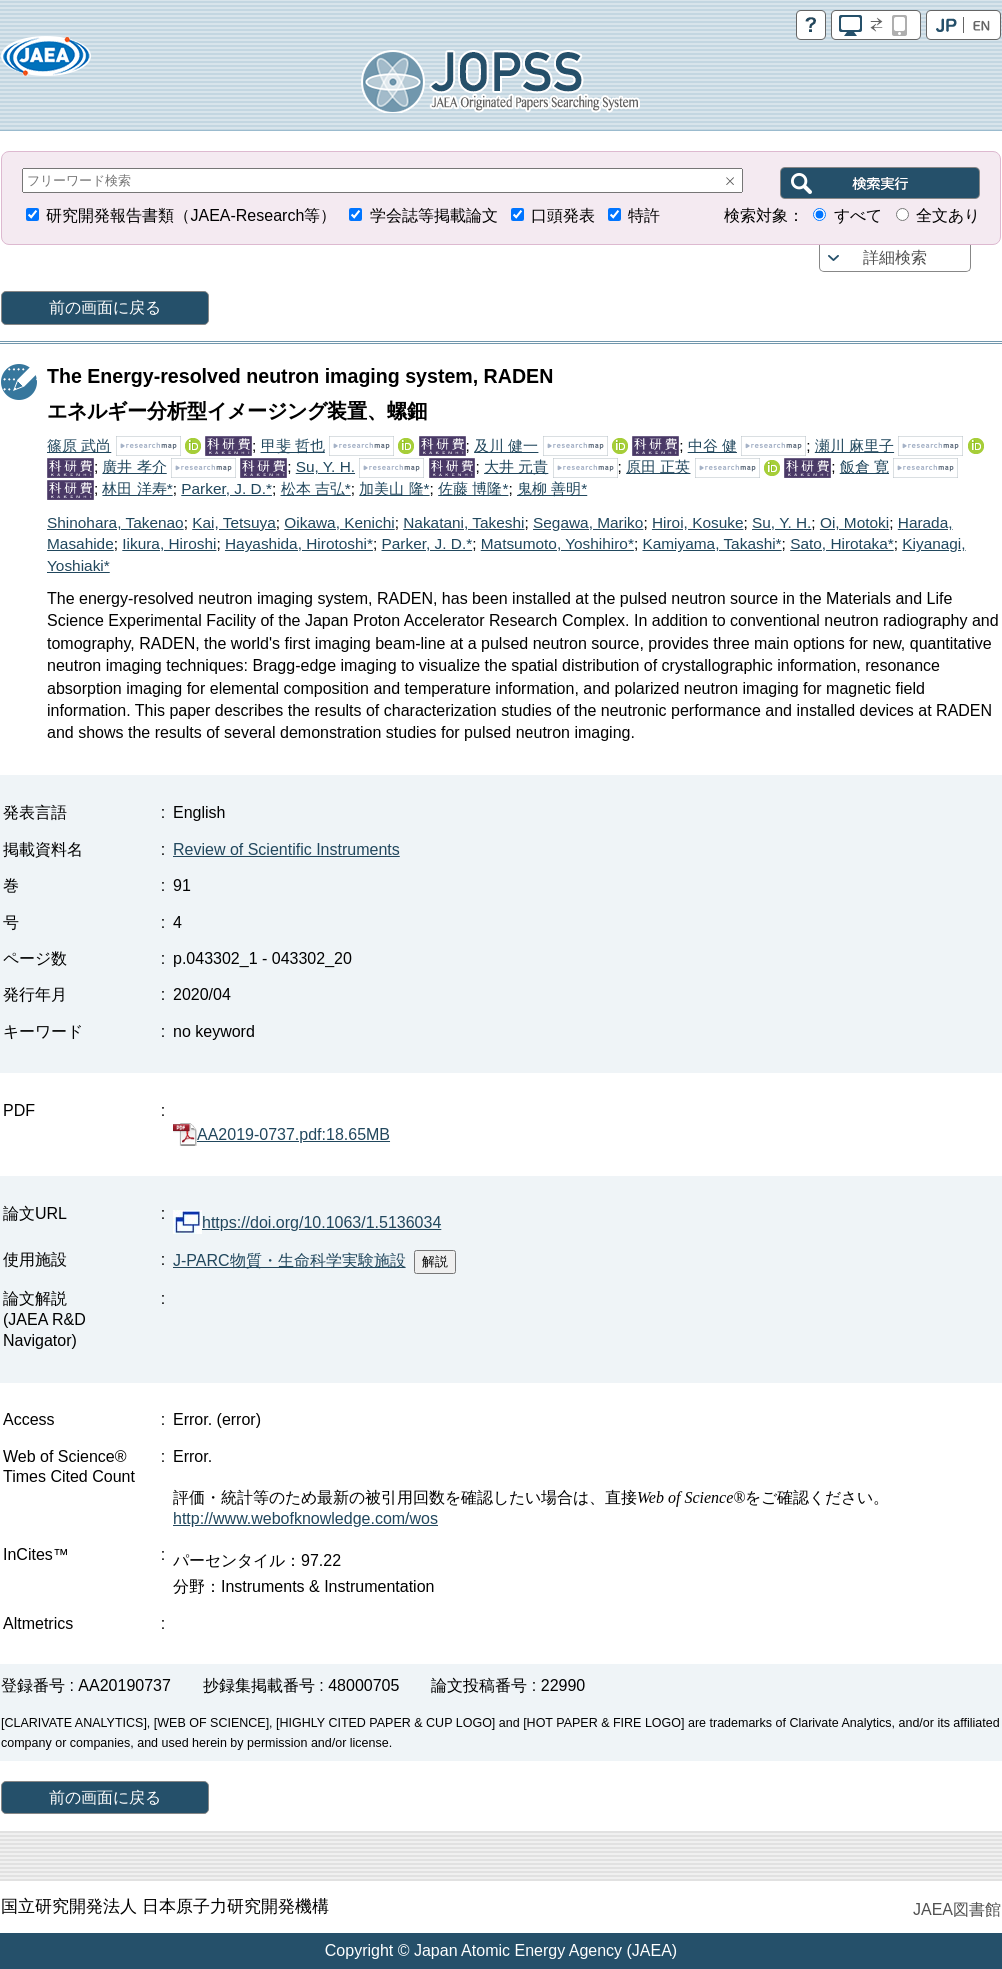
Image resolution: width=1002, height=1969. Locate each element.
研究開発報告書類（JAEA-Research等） (191, 215)
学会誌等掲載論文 (434, 215)
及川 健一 (506, 445)
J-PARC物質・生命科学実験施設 (289, 1260)
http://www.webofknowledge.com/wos (305, 1518)
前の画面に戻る (105, 307)
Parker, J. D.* (226, 488)
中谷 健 (712, 445)
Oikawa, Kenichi (339, 522)
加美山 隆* (394, 488)
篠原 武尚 (79, 445)
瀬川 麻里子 (854, 445)
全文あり (948, 215)
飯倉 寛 (864, 466)
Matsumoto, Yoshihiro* (557, 543)
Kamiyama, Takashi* (711, 543)
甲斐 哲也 (293, 445)
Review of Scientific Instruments (286, 849)
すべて (858, 215)
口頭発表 (563, 215)
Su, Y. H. (325, 466)
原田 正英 (658, 466)
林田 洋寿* (137, 488)
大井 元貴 (516, 466)
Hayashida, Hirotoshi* (299, 543)
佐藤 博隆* (473, 488)
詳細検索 (895, 257)
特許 (644, 215)
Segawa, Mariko (588, 522)
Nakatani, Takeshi (463, 522)
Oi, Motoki (854, 522)
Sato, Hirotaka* (842, 543)
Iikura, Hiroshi (169, 543)
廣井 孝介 (134, 466)
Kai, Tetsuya (234, 522)
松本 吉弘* (316, 488)
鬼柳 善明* (552, 488)
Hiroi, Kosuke (698, 522)
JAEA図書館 (957, 1909)
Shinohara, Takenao (115, 522)
